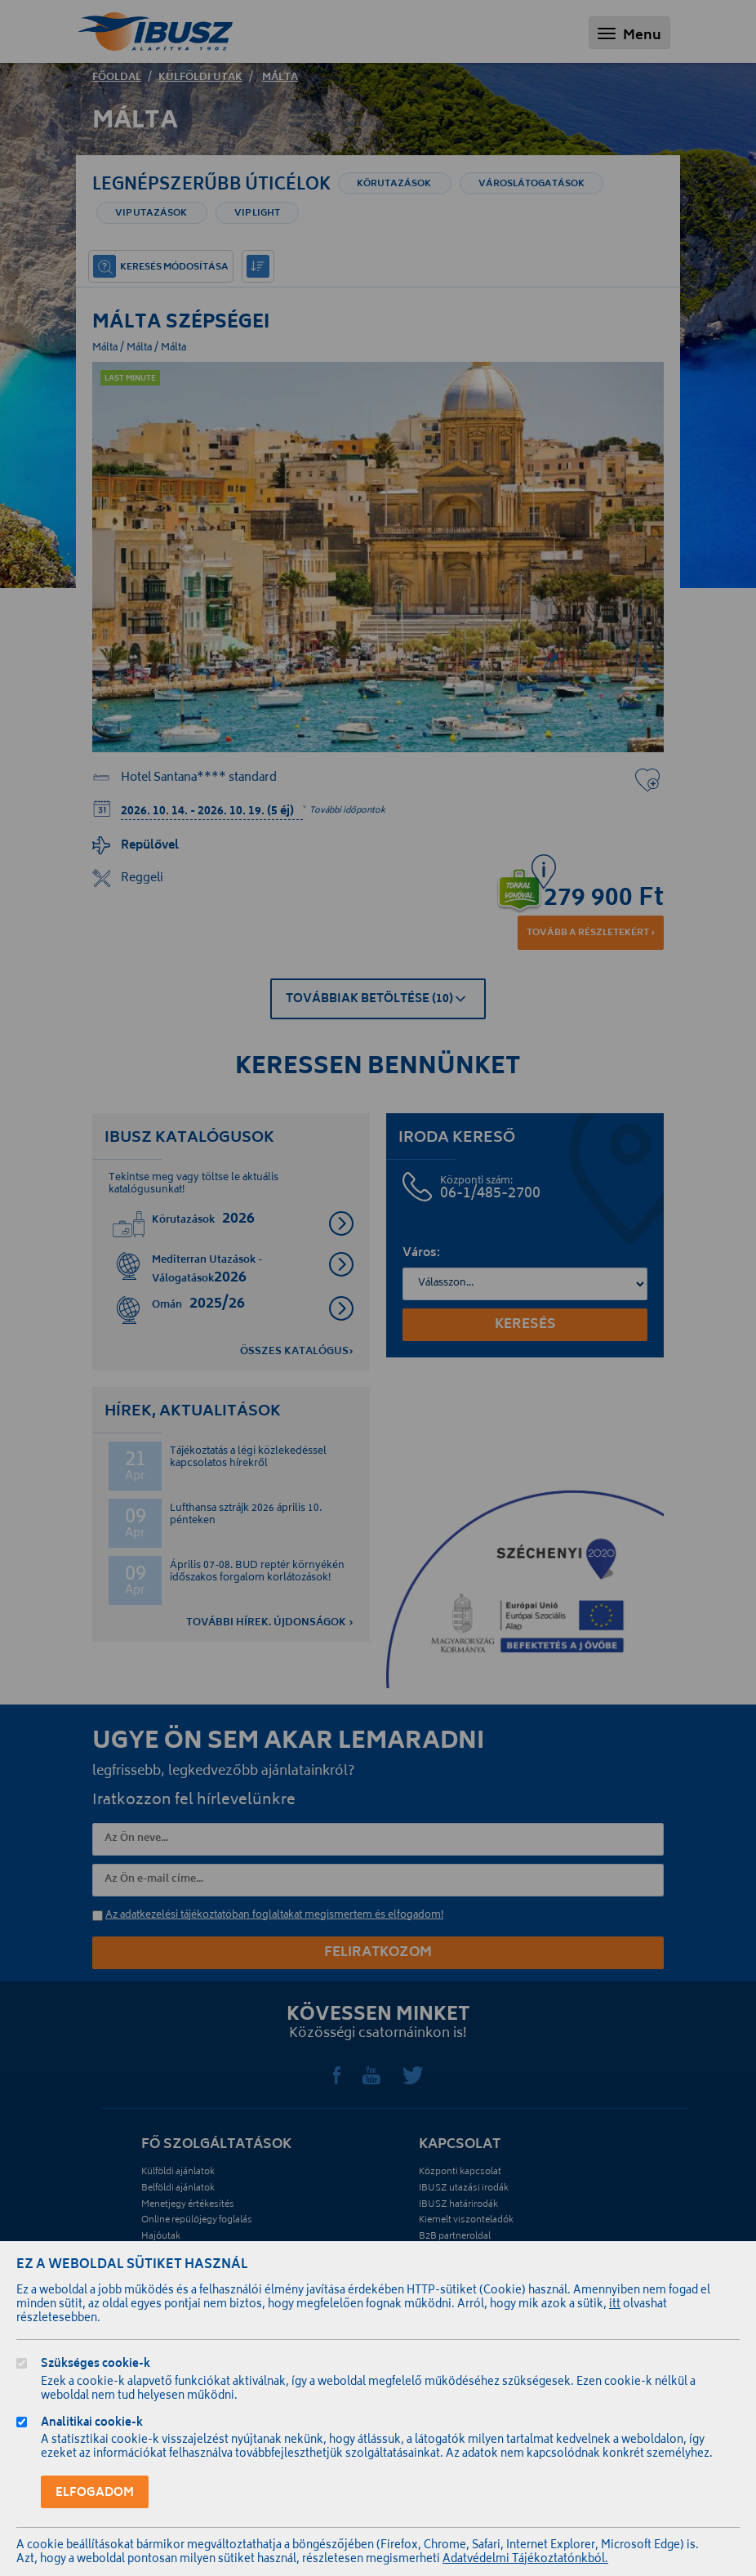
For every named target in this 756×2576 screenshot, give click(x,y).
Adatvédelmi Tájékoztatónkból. (525, 2560)
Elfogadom (95, 2493)
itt (614, 2305)
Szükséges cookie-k (95, 2366)
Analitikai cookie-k (92, 2424)
